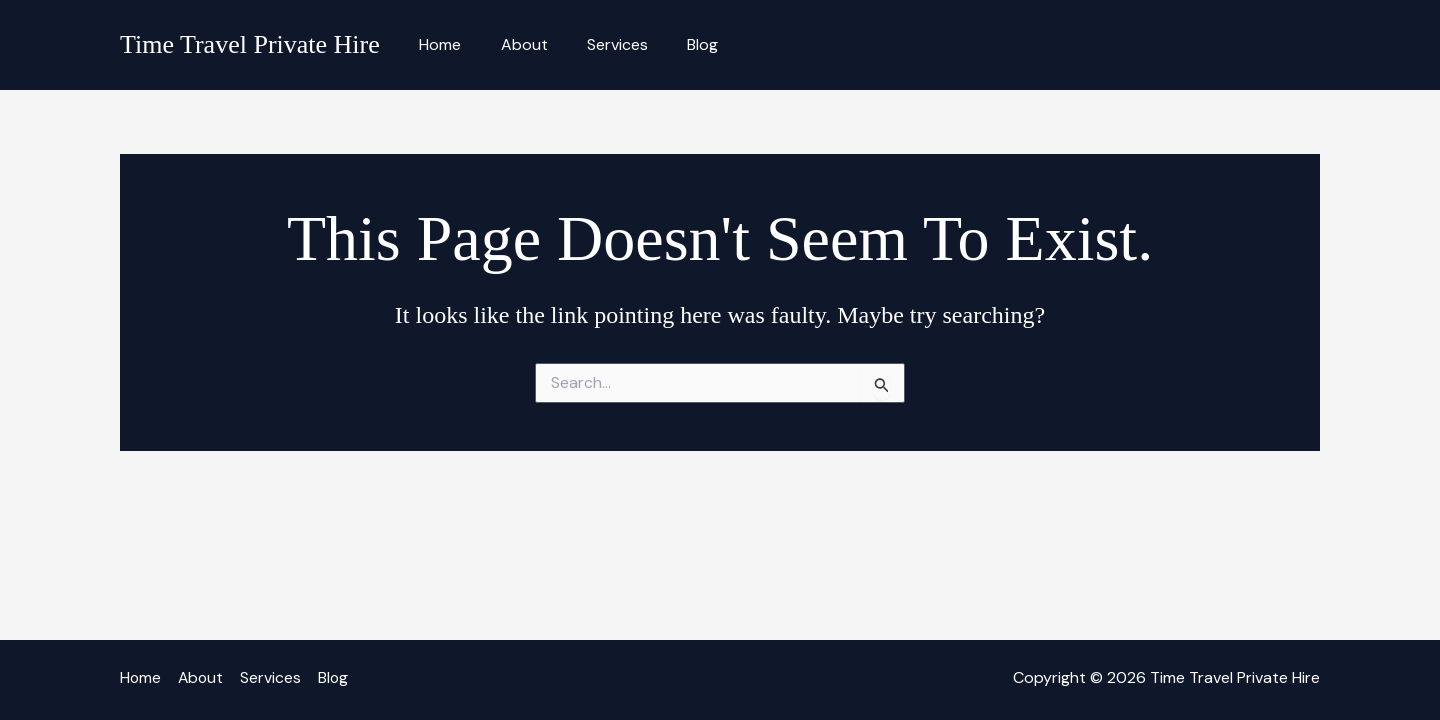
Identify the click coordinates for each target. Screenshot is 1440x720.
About (513, 44)
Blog (677, 44)
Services (599, 44)
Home (437, 44)
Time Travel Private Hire (250, 44)
